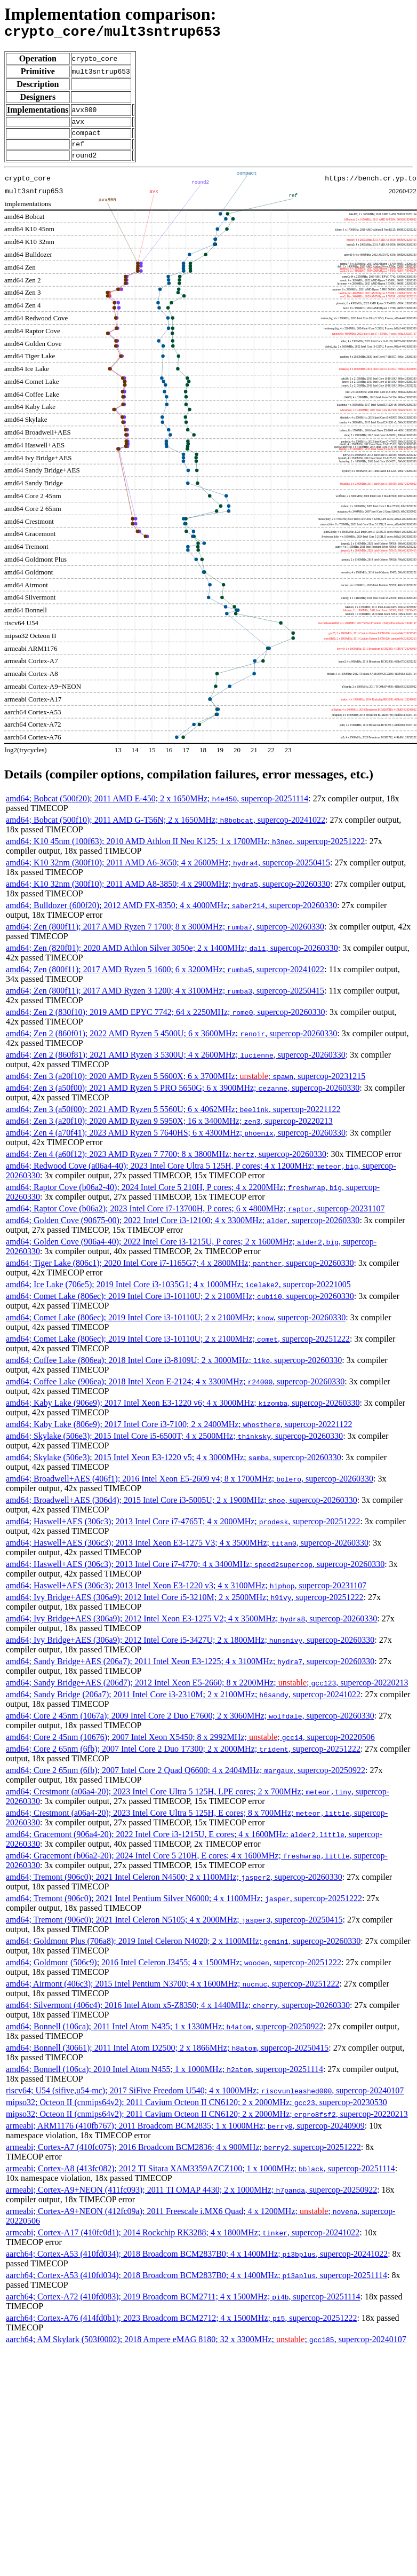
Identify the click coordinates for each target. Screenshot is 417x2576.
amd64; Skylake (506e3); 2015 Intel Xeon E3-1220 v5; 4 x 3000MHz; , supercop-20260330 (173, 1466)
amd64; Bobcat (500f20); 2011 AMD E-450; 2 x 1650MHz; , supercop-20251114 (157, 808)
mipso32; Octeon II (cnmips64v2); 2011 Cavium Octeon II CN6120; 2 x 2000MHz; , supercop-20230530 (196, 2111)
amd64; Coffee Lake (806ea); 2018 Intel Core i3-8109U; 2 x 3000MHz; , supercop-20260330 (174, 1369)
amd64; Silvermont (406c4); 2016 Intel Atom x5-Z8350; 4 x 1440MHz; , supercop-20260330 (178, 2014)
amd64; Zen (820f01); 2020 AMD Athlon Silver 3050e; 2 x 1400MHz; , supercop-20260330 (172, 957)
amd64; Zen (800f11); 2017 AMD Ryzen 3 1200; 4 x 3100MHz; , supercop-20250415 (165, 1000)
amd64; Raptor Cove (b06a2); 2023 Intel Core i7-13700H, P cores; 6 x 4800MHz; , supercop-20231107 (195, 1218)
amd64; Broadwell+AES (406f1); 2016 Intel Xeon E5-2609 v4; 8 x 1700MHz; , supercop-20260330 (189, 1488)
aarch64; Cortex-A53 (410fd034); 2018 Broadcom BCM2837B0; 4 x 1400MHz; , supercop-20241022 (197, 2263)
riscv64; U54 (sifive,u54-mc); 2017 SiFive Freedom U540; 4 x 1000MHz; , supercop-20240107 (205, 2100)
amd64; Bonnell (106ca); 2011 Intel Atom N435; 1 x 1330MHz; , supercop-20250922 (164, 2036)
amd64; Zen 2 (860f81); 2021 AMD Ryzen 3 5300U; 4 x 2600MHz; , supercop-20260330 (176, 1064)
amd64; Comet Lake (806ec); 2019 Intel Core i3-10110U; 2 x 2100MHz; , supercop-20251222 (178, 1348)
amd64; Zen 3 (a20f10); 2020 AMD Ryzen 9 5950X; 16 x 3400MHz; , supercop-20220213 (169, 1130)
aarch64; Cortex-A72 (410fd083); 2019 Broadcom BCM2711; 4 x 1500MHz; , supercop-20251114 (183, 2306)
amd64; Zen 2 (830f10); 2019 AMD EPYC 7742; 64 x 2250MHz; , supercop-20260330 (165, 1021)
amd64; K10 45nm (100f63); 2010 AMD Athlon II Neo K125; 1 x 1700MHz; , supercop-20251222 (185, 850)
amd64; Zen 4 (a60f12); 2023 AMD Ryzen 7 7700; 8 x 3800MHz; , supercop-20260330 (166, 1163)
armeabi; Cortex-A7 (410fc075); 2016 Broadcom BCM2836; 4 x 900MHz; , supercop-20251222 (183, 2156)
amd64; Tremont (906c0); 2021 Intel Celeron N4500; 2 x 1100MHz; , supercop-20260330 (174, 1886)
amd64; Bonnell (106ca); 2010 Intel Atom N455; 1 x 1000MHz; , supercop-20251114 (164, 2078)
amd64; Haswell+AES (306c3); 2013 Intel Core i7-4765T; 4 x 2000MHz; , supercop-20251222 (183, 1530)
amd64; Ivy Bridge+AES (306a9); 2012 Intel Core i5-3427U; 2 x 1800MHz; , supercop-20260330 (190, 1649)
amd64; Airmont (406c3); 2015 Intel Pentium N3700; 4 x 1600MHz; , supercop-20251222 (172, 1993)
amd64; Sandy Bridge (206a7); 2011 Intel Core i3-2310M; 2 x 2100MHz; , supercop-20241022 (183, 1703)
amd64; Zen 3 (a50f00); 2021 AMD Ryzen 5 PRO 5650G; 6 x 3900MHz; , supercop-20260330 (182, 1097)
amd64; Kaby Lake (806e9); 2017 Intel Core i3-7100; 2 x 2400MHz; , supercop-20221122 (179, 1433)
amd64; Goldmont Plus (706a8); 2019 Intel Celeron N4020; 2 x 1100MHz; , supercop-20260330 (183, 1950)
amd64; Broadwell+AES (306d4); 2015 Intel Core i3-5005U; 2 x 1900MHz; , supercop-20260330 (181, 1509)
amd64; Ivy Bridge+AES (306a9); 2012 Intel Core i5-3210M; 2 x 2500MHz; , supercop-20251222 (185, 1606)
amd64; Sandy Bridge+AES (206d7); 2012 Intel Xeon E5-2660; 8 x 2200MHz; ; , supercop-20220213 (207, 1692)
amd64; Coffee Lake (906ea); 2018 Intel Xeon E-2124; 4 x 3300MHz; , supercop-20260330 (175, 1391)
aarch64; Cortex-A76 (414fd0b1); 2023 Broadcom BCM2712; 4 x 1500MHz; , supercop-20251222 (181, 2327)
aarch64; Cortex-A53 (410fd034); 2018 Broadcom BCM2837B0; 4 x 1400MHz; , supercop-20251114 (196, 2284)
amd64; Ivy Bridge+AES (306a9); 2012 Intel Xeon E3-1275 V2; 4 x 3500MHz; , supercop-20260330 (191, 1628)
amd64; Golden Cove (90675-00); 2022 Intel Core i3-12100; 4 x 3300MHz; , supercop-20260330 (182, 1229)
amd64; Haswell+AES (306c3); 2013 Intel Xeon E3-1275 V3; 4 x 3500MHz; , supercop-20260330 (187, 1552)
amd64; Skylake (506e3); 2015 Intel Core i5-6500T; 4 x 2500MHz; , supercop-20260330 (174, 1445)
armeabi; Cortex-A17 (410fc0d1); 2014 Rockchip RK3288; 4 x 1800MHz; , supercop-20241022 (182, 2242)
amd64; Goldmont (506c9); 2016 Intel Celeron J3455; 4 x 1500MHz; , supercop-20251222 (173, 1971)
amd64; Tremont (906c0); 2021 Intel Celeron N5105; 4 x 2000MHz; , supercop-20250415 (174, 1929)
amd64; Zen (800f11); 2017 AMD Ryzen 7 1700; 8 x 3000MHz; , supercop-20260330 (165, 936)
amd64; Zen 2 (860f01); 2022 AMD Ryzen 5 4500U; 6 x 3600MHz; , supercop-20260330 (171, 1042)
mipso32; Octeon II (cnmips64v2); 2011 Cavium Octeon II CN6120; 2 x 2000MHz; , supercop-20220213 (207, 2123)
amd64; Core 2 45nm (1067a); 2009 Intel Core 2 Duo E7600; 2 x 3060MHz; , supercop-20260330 (190, 1725)
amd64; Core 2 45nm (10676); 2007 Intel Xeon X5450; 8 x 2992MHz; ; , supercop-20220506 (190, 1746)
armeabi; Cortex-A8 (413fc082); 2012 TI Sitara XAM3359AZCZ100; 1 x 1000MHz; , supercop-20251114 (200, 2178)
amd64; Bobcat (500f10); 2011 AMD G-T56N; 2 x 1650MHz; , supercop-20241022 (165, 829)
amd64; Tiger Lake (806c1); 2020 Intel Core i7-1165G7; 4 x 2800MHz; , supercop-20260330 (180, 1272)
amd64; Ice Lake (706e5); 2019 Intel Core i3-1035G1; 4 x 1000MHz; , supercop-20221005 (178, 1293)
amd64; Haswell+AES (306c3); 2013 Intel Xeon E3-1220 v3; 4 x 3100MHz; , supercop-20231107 (186, 1595)
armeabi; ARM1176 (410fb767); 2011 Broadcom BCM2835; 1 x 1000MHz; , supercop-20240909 (185, 2135)
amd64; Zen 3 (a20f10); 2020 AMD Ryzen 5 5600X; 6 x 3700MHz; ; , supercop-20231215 (185, 1085)
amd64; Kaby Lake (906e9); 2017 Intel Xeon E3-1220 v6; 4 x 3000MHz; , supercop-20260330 (182, 1412)
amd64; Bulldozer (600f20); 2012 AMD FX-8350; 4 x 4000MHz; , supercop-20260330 (171, 914)
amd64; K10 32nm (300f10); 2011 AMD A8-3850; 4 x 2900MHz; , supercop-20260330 (168, 893)
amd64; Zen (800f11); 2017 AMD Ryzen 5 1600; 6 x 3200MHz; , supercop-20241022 (165, 978)
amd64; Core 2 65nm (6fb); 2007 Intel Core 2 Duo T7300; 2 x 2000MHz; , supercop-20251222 (183, 1758)
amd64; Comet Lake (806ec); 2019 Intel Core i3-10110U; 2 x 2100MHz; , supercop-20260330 (180, 1305)
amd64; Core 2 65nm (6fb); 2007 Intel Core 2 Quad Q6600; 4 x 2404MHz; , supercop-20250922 (185, 1779)
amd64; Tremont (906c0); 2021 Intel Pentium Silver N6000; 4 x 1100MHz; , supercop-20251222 (184, 1907)
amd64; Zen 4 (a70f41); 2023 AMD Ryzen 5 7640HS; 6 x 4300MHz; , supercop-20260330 (176, 1142)
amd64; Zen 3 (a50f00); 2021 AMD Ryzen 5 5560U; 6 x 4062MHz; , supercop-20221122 (173, 1118)
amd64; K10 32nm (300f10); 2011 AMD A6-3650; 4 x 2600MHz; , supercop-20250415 (168, 872)
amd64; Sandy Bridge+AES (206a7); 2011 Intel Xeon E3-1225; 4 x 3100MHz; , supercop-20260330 (190, 1670)
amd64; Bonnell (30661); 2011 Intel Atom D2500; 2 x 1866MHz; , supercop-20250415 (167, 2057)
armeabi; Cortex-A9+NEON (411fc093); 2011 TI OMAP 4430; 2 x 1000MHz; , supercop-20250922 (191, 2199)
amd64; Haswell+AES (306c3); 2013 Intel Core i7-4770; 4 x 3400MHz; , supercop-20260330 (195, 1573)
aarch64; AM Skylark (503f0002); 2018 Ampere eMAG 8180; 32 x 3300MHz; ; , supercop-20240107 (206, 2348)
